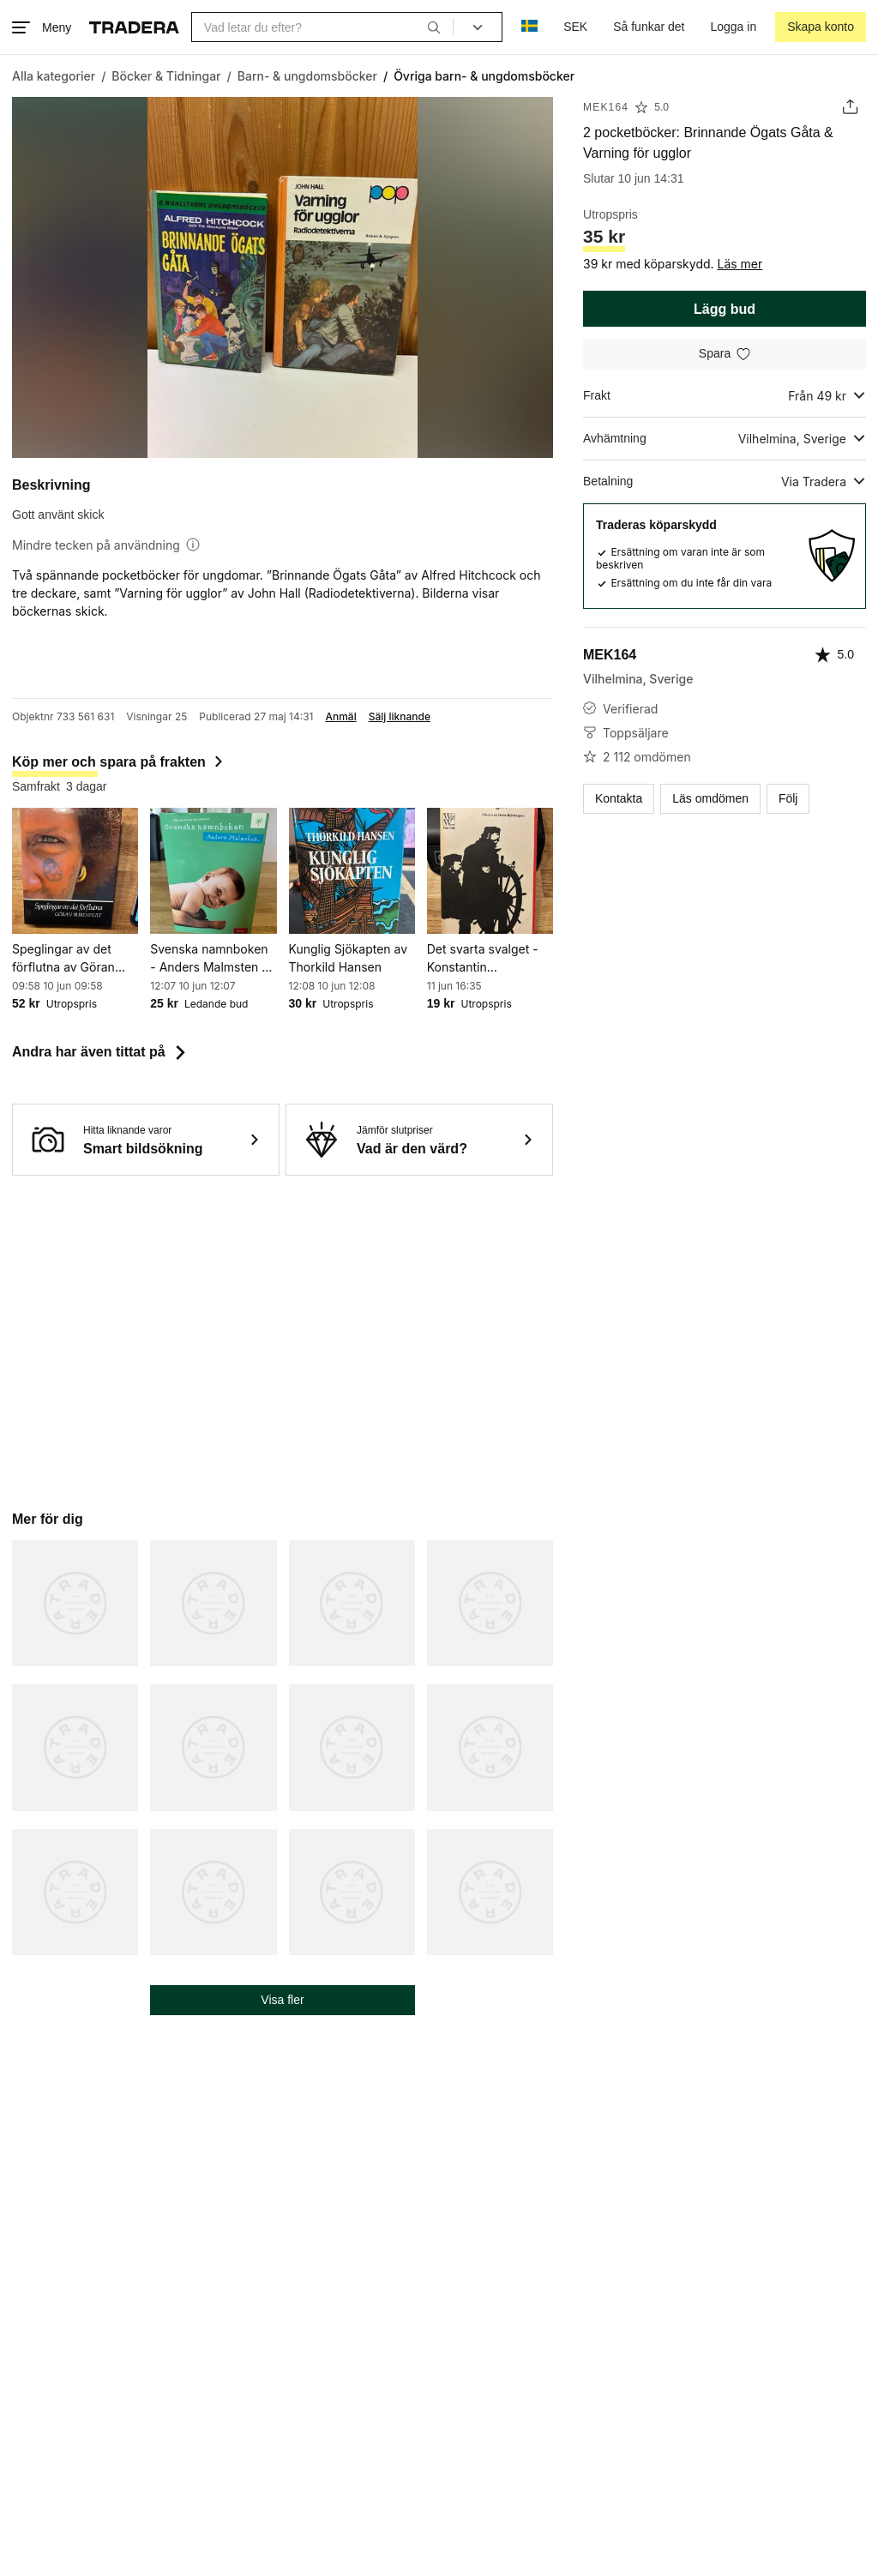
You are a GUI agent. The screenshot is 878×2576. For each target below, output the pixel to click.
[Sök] (434, 26)
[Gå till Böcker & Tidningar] (165, 76)
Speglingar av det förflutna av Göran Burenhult (63, 959)
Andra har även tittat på (100, 1051)
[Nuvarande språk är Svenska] (529, 27)
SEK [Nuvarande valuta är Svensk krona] (575, 26)
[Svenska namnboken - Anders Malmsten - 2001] (213, 871)
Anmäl (340, 717)
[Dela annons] (850, 107)
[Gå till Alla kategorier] (53, 76)
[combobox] (322, 27)
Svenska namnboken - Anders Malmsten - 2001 (209, 959)
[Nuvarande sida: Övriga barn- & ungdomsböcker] (484, 76)
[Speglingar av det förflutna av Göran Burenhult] (75, 871)
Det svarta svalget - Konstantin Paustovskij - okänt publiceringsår (482, 959)
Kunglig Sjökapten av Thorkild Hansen (348, 958)
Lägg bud (724, 309)
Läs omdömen (710, 798)
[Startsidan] (134, 27)
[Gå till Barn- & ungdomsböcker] (307, 76)
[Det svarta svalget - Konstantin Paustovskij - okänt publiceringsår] (490, 871)
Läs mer (740, 263)
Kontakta (618, 798)
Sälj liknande (399, 717)
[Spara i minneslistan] (724, 354)
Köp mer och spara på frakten (119, 762)
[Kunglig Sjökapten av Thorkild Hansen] (352, 871)
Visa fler (282, 2000)
